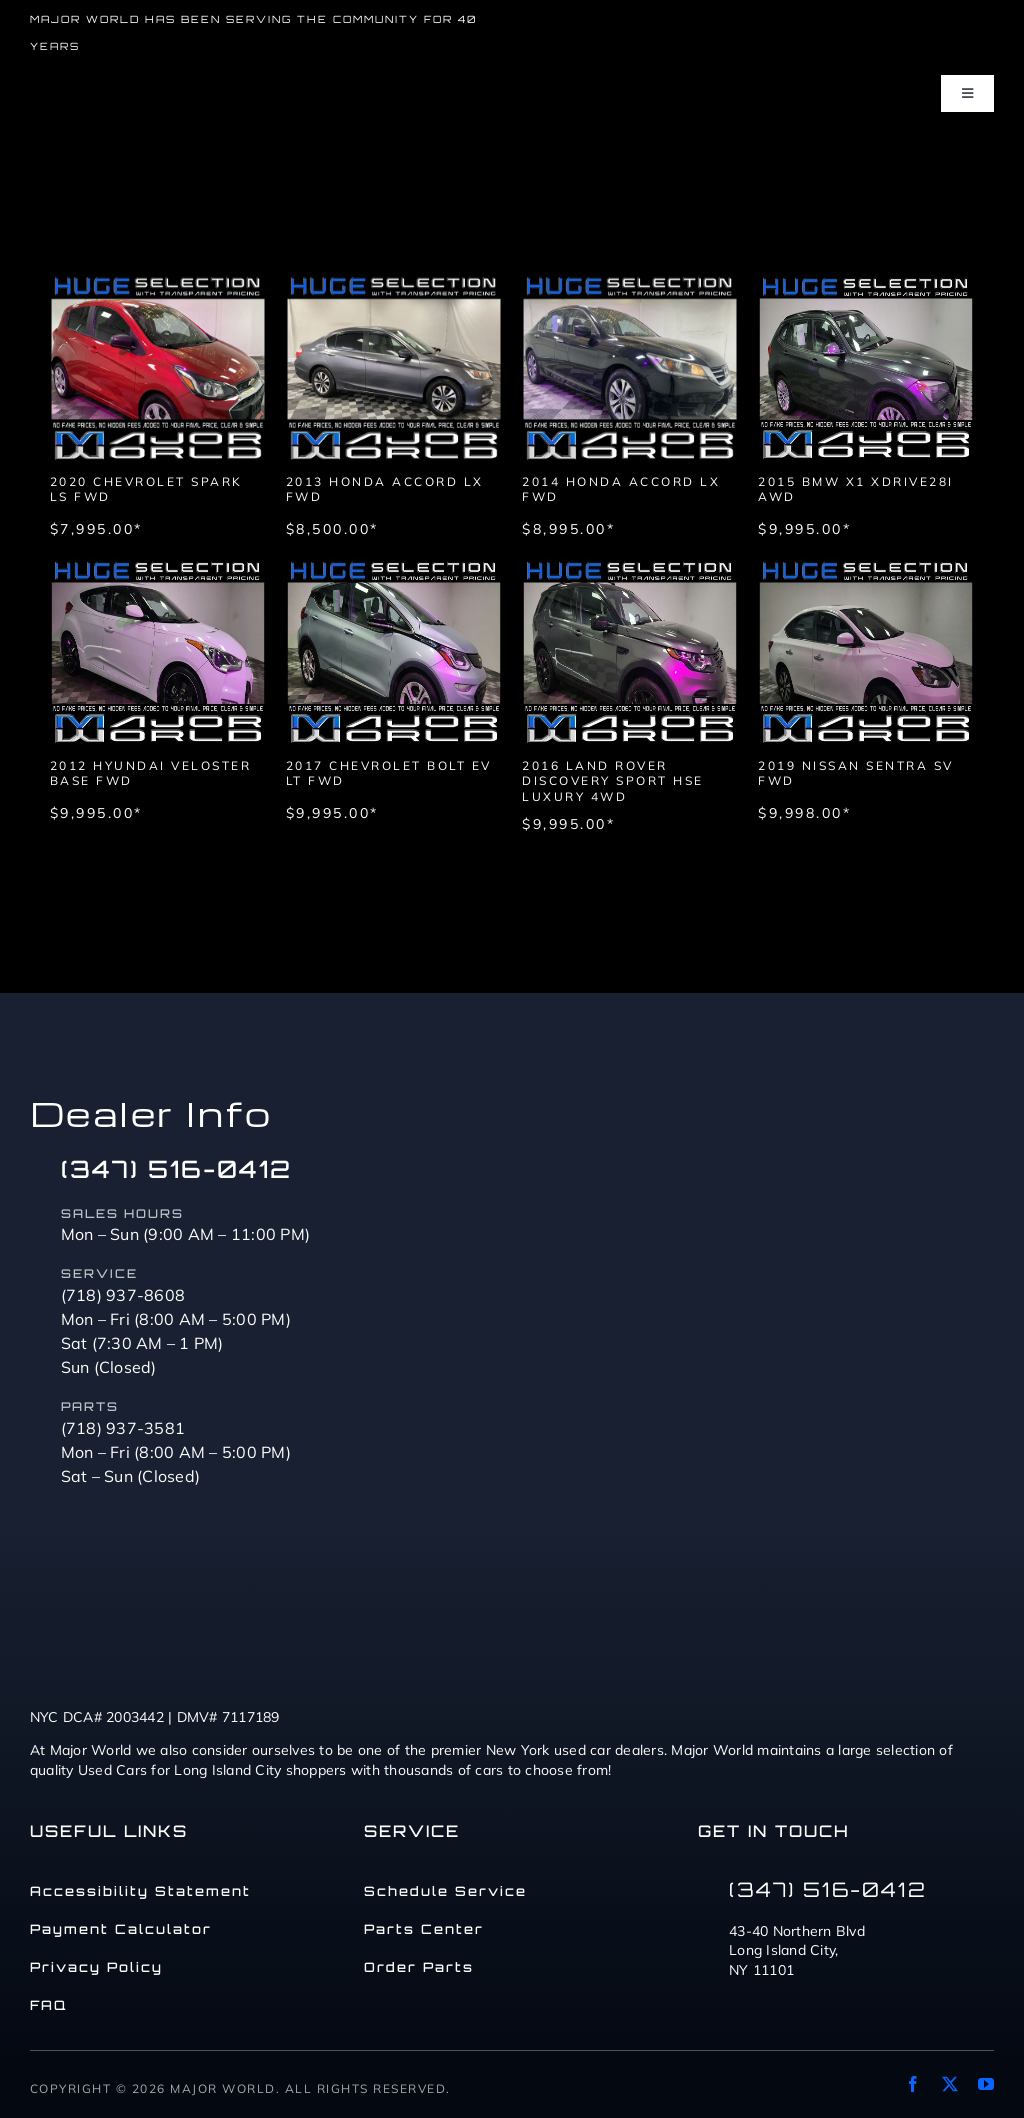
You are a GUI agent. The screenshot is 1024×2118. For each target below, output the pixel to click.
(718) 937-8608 (123, 1295)
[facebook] (913, 2084)
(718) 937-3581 (123, 1428)
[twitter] (950, 2084)
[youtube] (986, 2084)
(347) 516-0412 (176, 1169)
